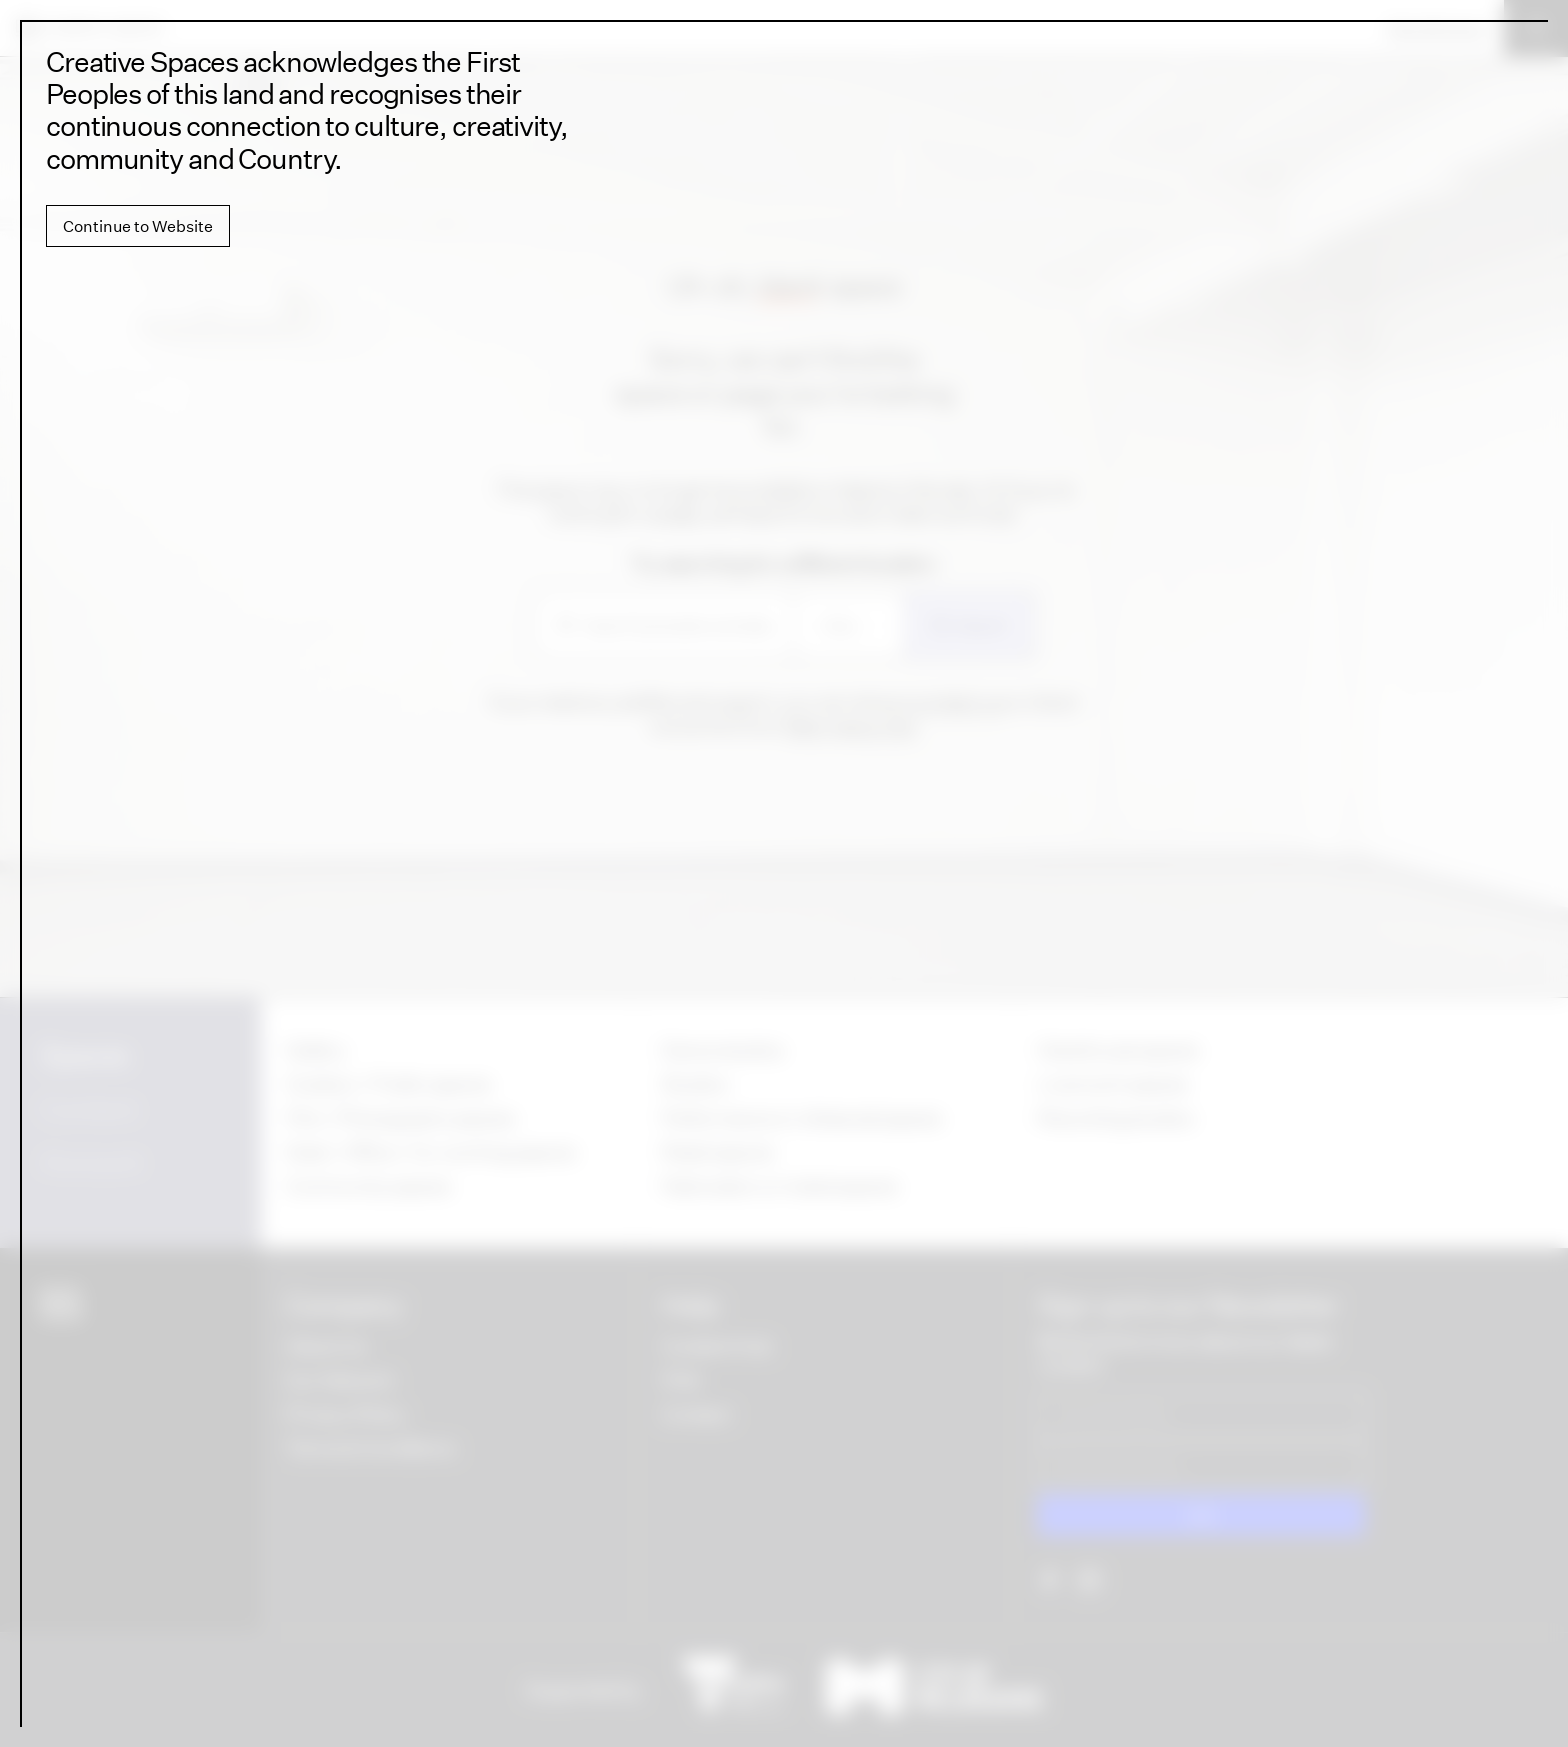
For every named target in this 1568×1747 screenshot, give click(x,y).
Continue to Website (138, 226)
